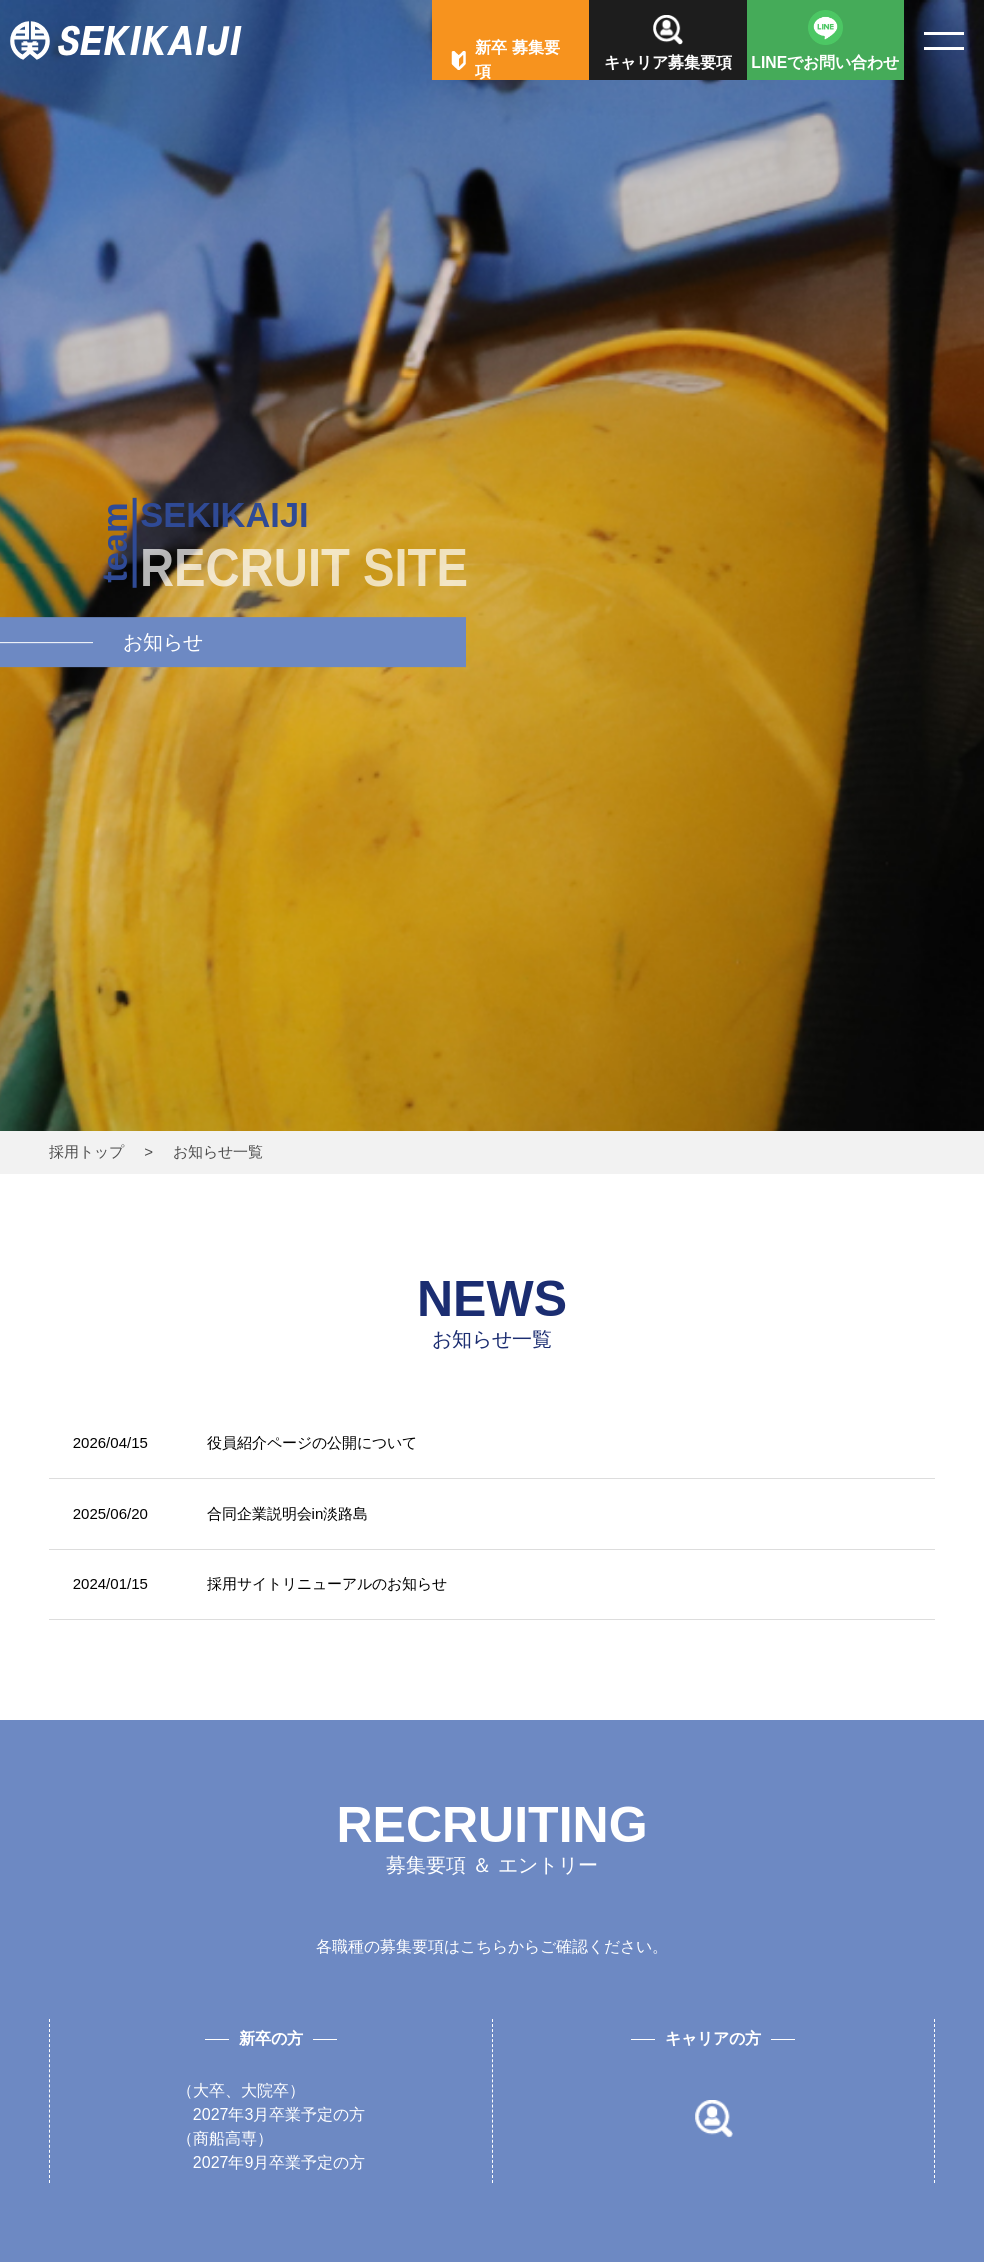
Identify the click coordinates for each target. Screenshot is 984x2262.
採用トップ (86, 1151)
